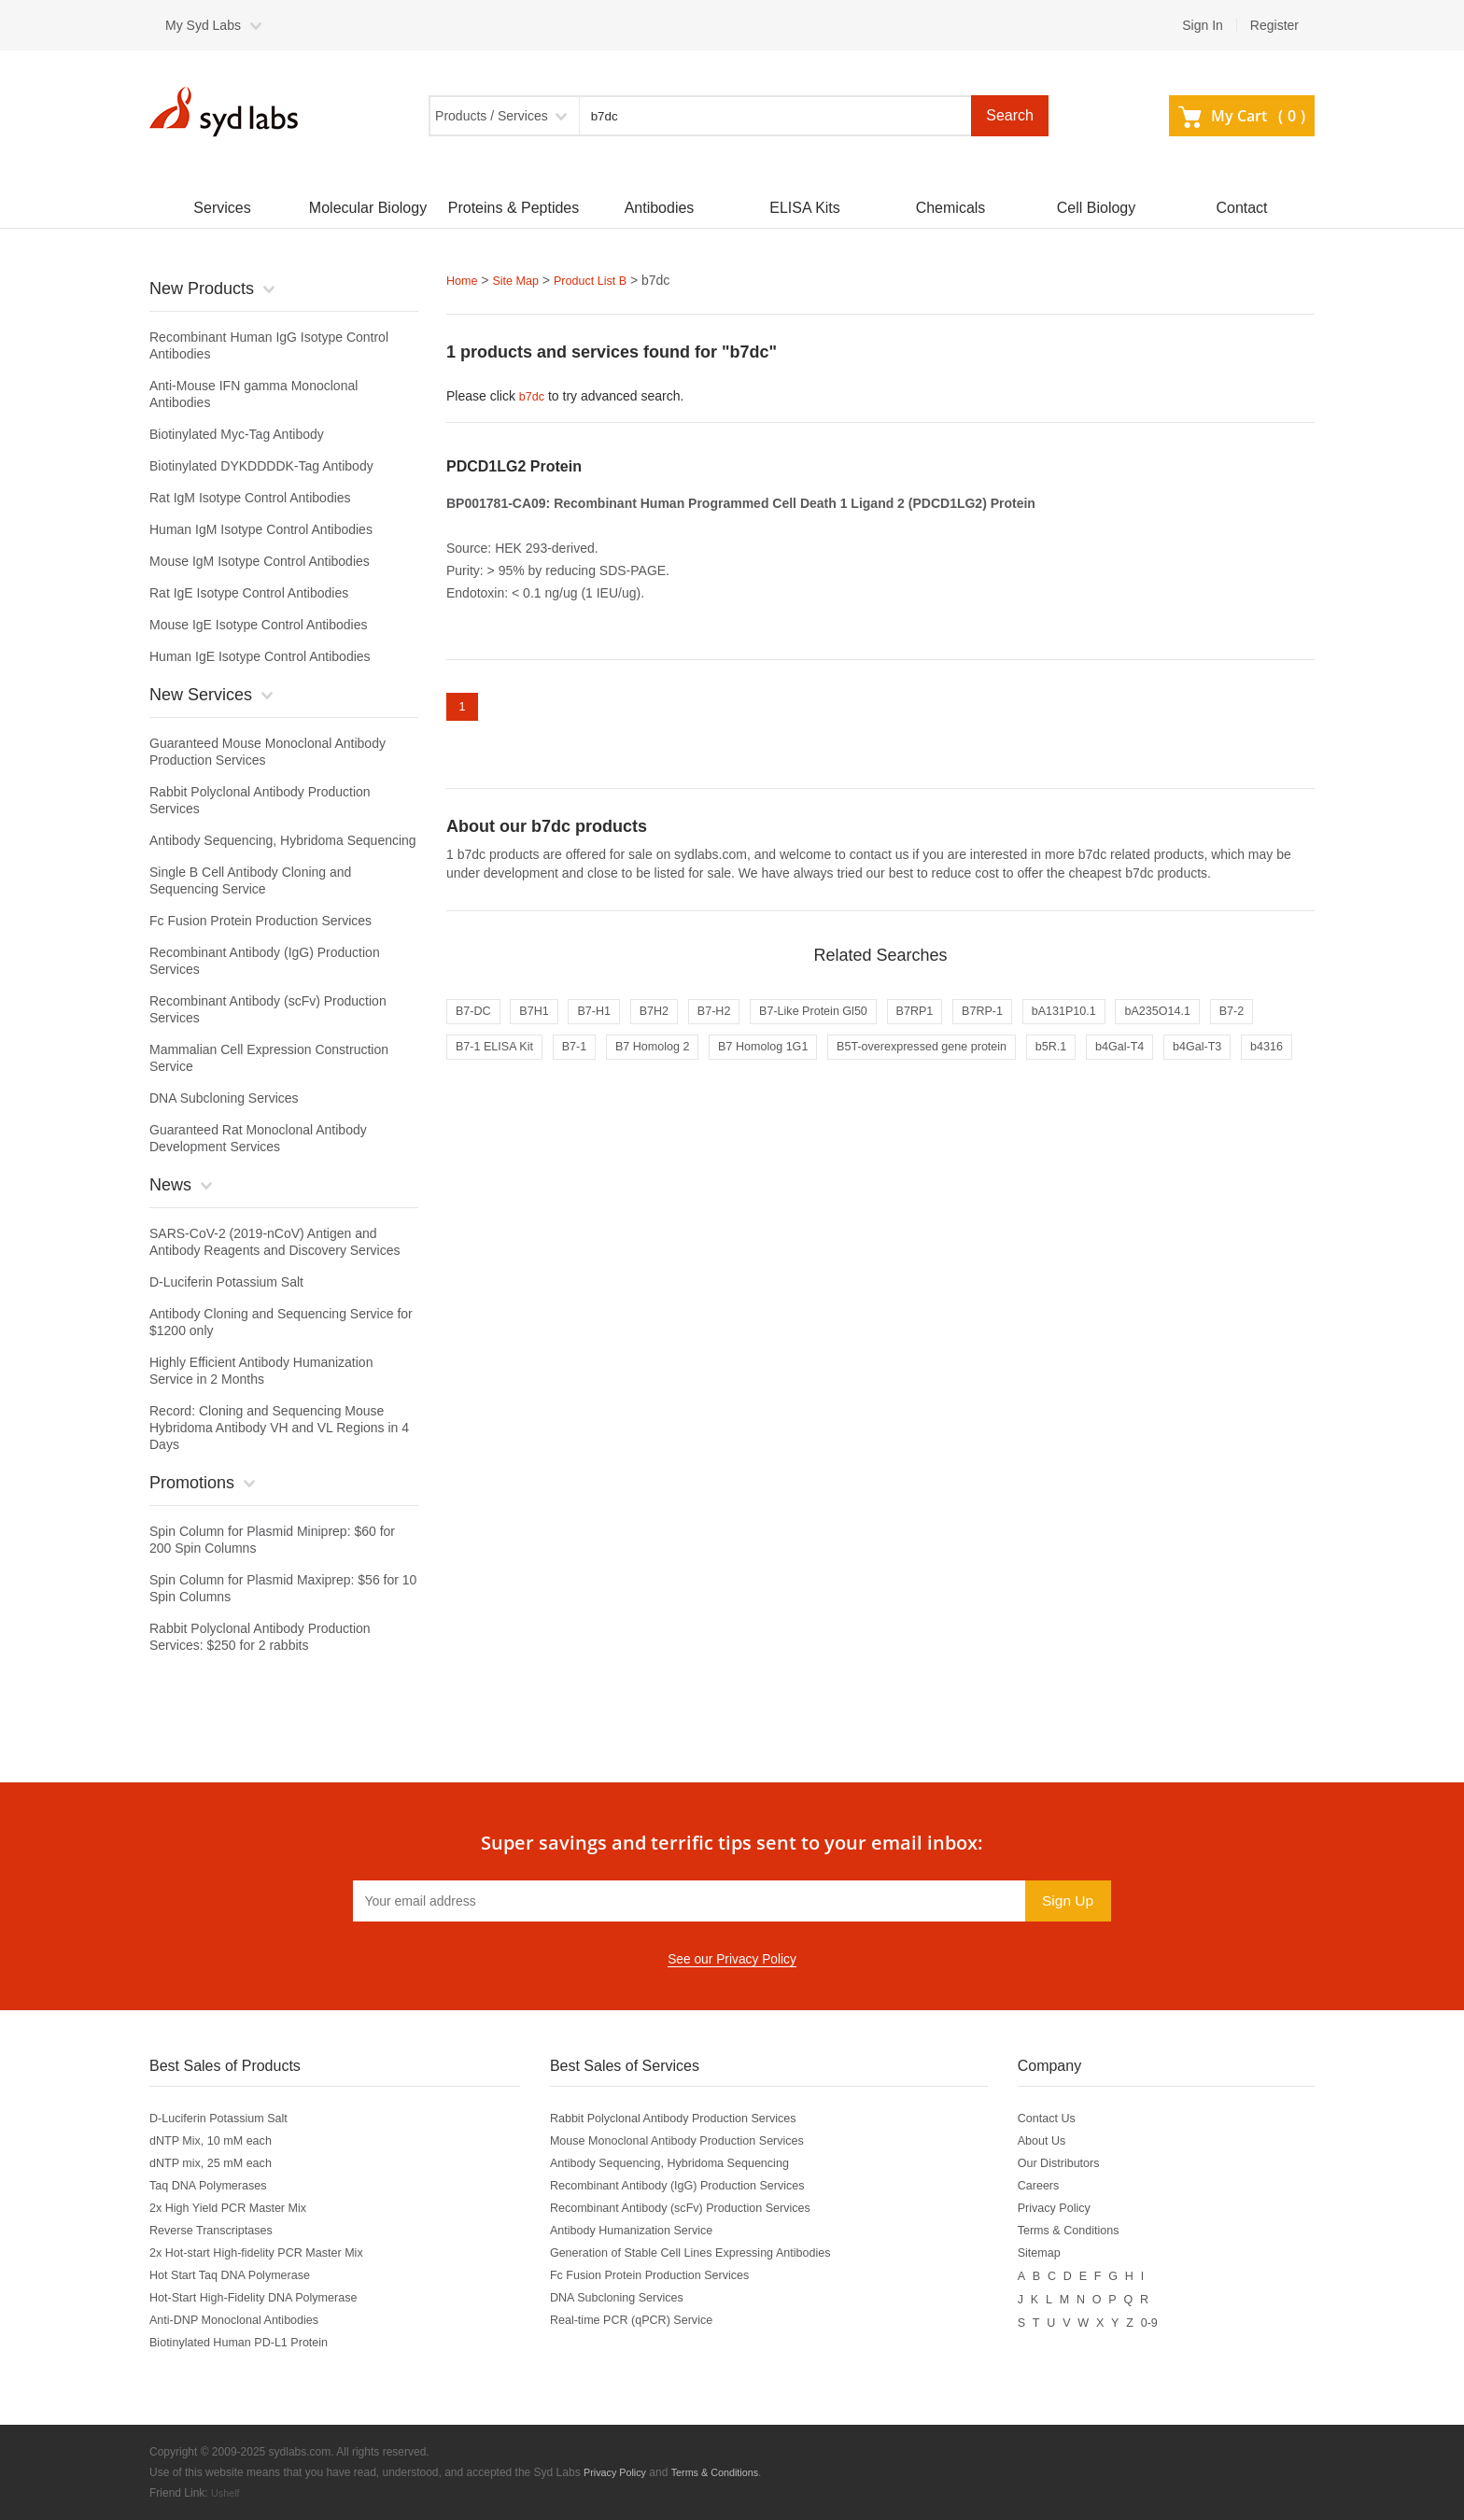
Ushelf (227, 2492)
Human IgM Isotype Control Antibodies (261, 529)
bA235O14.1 (1237, 1020)
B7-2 (471, 1059)
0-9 (1170, 2320)
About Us (1058, 2140)
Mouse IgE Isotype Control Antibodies (258, 624)
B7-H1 (610, 1020)
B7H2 (677, 1020)
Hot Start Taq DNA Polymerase (239, 2275)
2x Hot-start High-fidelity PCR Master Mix (268, 2252)
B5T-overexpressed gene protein (1035, 1059)
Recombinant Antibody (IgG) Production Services (695, 2185)
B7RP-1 (1042, 1020)
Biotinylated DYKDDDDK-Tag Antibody (261, 465)
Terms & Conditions (1087, 2230)
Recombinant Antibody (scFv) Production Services (698, 2208)
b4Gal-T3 (484, 1098)
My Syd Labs (203, 25)
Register (1274, 25)
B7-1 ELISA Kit (559, 1059)
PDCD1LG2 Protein (514, 464)
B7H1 (544, 1020)
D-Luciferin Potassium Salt (226, 1281)
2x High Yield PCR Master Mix (237, 2208)
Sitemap (1054, 2252)
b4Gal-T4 (1255, 1059)
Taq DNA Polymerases (214, 2185)
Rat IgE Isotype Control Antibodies (248, 592)
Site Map (521, 280)
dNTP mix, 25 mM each (217, 2163)
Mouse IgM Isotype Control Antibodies (259, 561)
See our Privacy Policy (732, 1959)
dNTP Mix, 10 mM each (217, 2140)
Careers (1054, 2185)
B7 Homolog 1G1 (858, 1059)
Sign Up (1065, 1900)
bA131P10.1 (1133, 1020)
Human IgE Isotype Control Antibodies (260, 656)
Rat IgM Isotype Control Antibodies (250, 497)
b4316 (560, 1098)
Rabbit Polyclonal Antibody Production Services (690, 2118)
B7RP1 (967, 1020)
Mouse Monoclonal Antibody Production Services (695, 2140)
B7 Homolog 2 (735, 1059)
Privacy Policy (1071, 2208)
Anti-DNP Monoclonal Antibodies (243, 2320)
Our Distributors (1076, 2163)
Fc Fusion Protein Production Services (260, 920)
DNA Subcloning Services (224, 1098)
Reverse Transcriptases (218, 2230)
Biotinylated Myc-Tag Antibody (236, 434)
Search (1010, 115)
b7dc (533, 394)
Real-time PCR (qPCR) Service (643, 2320)
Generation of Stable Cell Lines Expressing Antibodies (709, 2252)
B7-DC (476, 1020)
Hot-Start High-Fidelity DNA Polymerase (265, 2297)
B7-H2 (744, 1020)
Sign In (1202, 25)
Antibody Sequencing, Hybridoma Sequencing (282, 840)
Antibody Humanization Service (644, 2230)
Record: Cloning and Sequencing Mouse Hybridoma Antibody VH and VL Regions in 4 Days (279, 1427)
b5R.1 (1178, 1059)
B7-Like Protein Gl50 (854, 1020)
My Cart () (1241, 115)
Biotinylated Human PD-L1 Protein (248, 2342)
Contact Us (1063, 2118)
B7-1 (648, 1059)
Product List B (603, 280)
